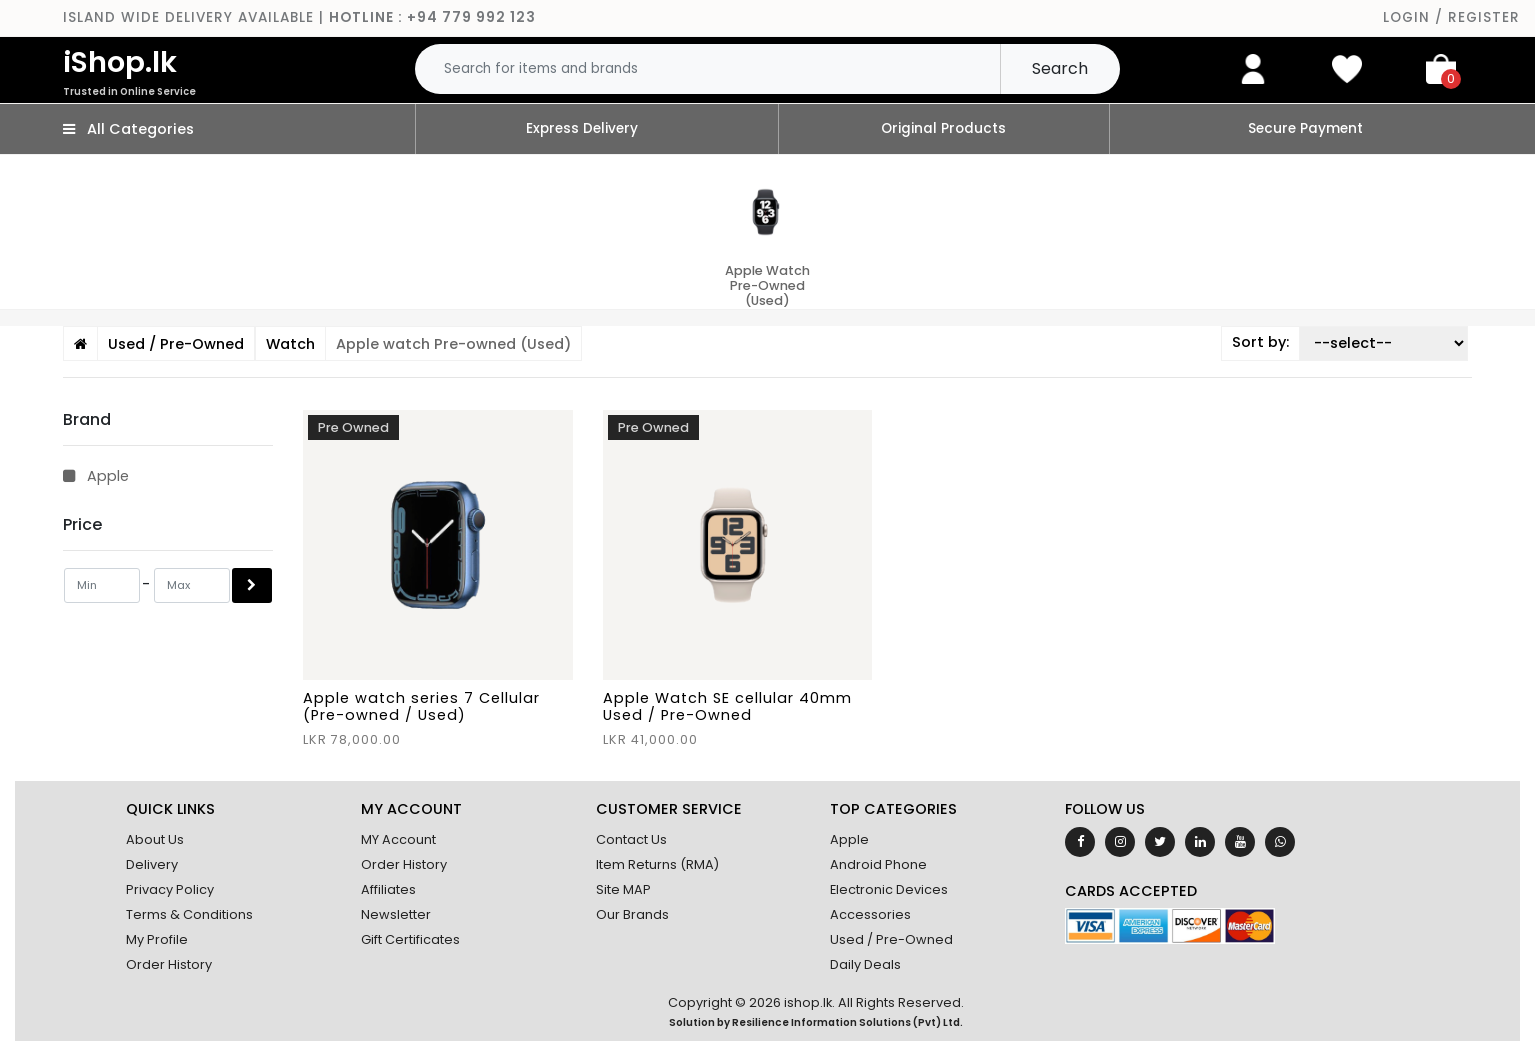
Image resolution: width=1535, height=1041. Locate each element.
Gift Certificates (410, 939)
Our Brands (632, 914)
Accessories (870, 914)
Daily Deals (865, 964)
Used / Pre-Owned (891, 939)
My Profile (157, 939)
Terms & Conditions (189, 914)
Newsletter (396, 914)
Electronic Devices (889, 889)
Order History (169, 964)
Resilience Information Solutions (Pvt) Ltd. (847, 1022)
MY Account (398, 839)
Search (1060, 68)
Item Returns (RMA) (657, 864)
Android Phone (878, 864)
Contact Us (631, 839)
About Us (155, 839)
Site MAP (623, 889)
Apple (96, 476)
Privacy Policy (170, 889)
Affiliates (388, 889)
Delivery (152, 864)
